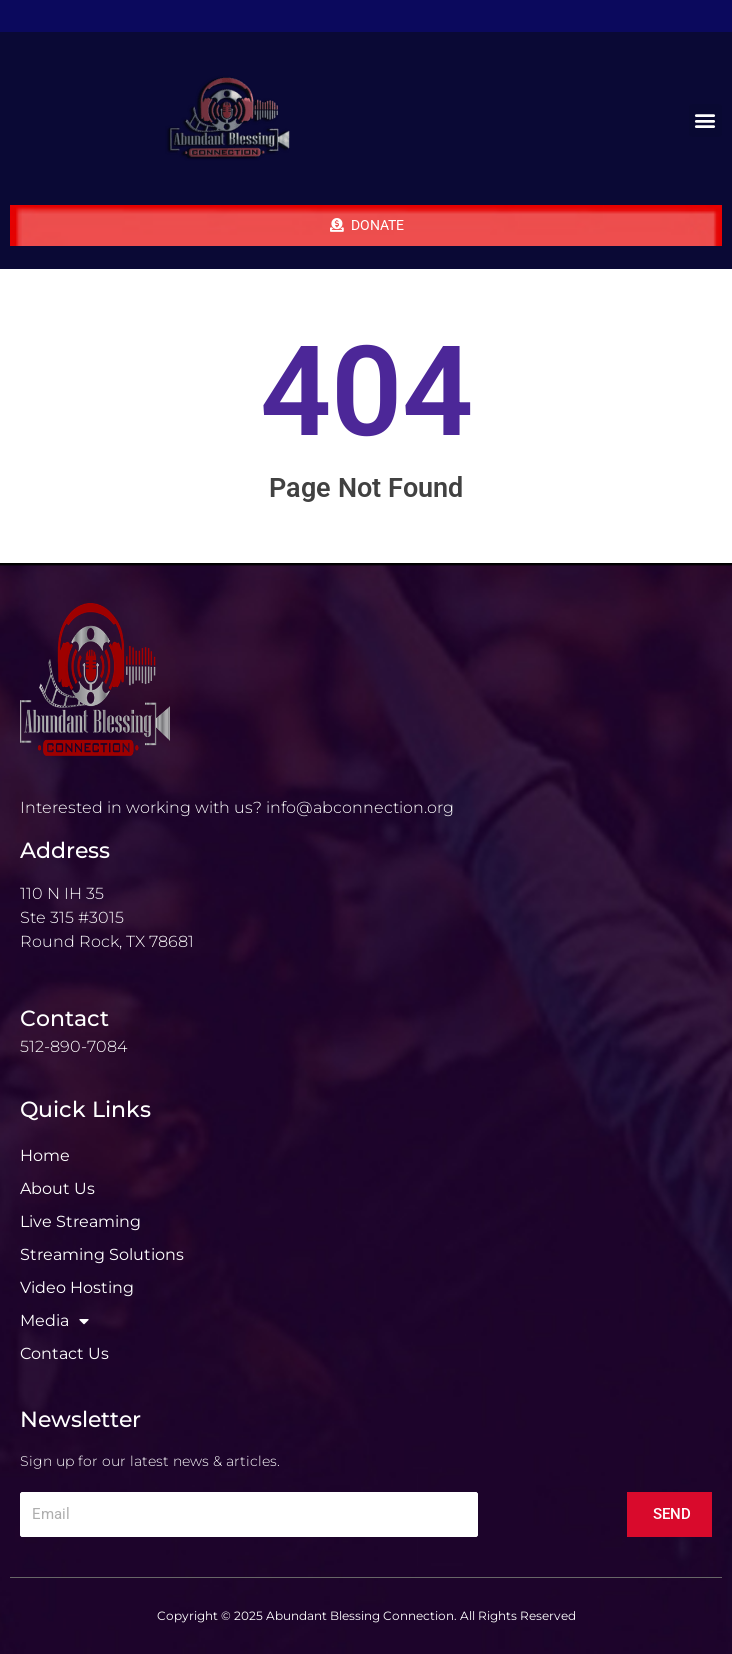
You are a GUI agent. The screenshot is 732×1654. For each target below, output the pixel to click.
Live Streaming (80, 1221)
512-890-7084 (73, 1046)
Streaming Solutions (102, 1254)
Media (54, 1321)
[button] (705, 120)
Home (45, 1155)
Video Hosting (77, 1287)
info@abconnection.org (360, 807)
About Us (57, 1188)
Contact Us (64, 1353)
